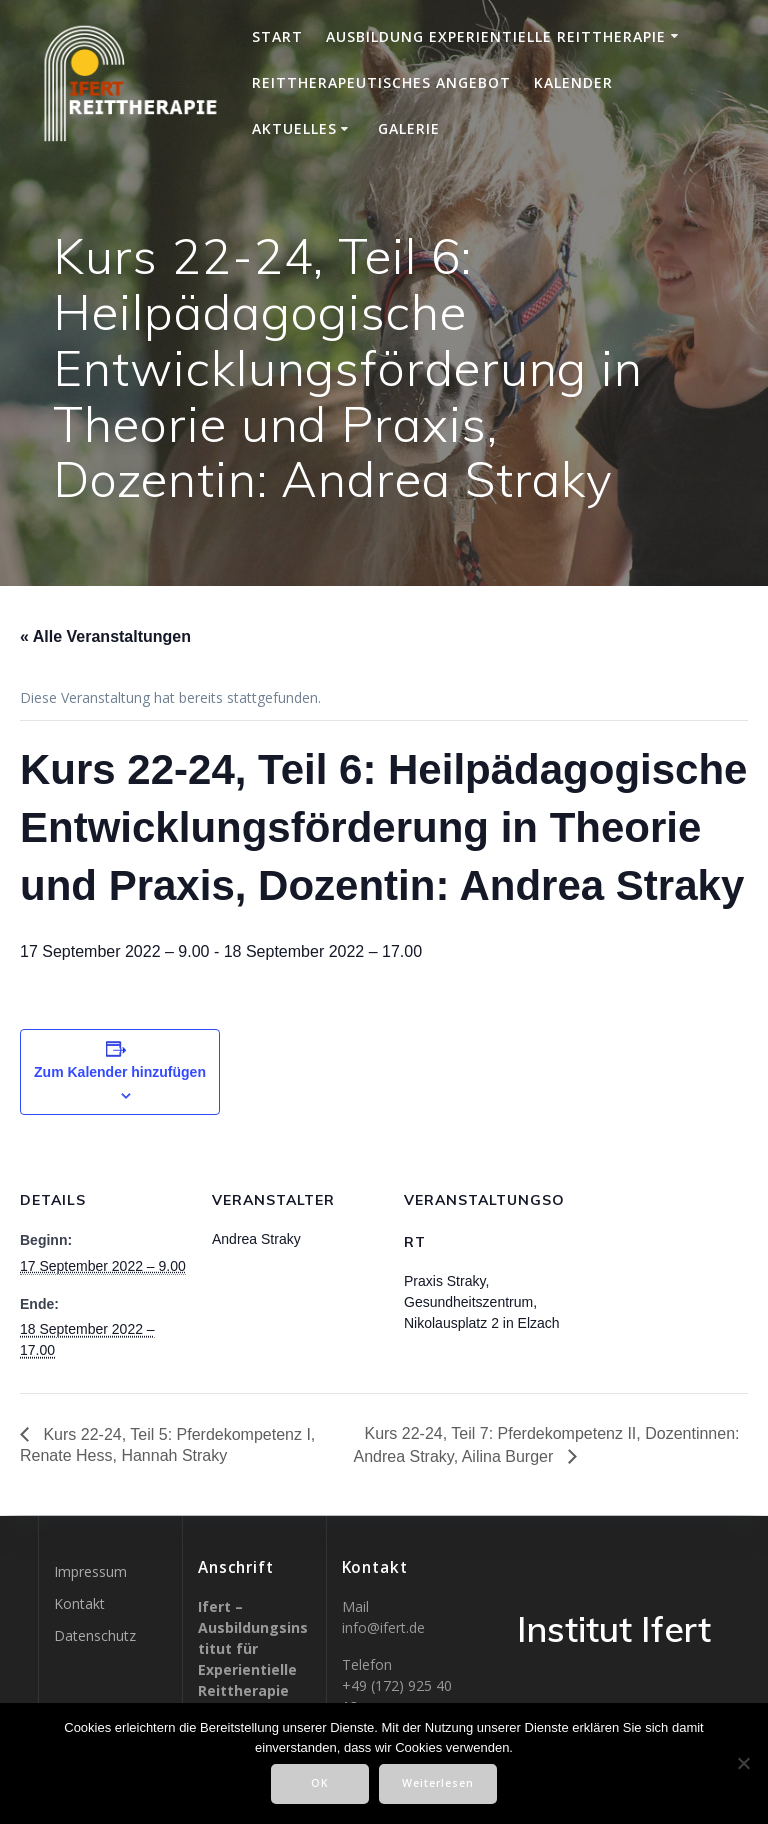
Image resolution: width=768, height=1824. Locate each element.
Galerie (409, 128)
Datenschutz (95, 1635)
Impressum (90, 1571)
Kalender (573, 82)
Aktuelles (294, 128)
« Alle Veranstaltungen (105, 636)
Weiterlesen (438, 1783)
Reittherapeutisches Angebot (381, 82)
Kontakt (79, 1603)
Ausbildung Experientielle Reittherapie (496, 36)
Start (277, 36)
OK (320, 1783)
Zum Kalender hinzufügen (120, 1072)
